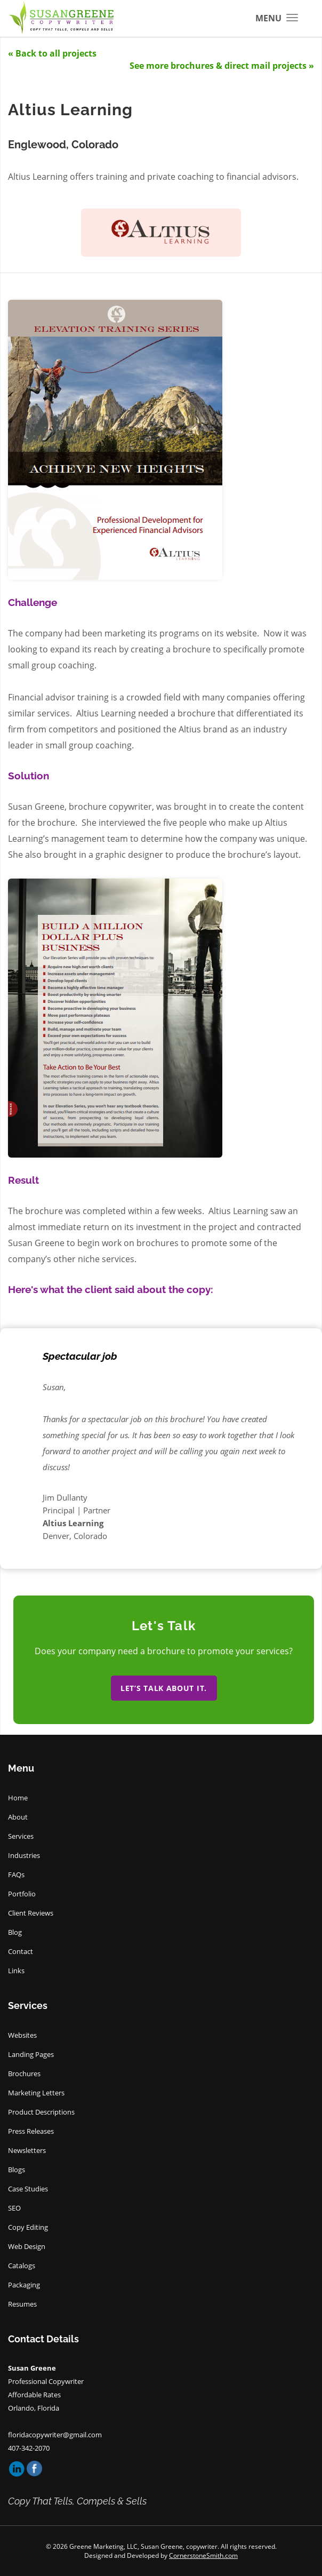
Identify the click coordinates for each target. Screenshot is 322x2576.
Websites (22, 2035)
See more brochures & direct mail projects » (222, 65)
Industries (24, 1855)
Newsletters (27, 2150)
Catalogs (21, 2265)
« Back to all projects (52, 53)
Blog (15, 1932)
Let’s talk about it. (163, 1688)
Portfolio (22, 1894)
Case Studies (28, 2189)
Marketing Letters (36, 2093)
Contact (20, 1951)
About (18, 1817)
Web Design (26, 2246)
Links (16, 1970)
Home (18, 1798)
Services (21, 1836)
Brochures (24, 2073)
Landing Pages (31, 2054)
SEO (14, 2208)
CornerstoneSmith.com (203, 2555)
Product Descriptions (41, 2112)
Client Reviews (30, 1913)
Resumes (22, 2304)
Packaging (24, 2285)
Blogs (16, 2169)
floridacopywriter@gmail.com (55, 2434)
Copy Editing (28, 2227)
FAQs (16, 1874)
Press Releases (31, 2131)
